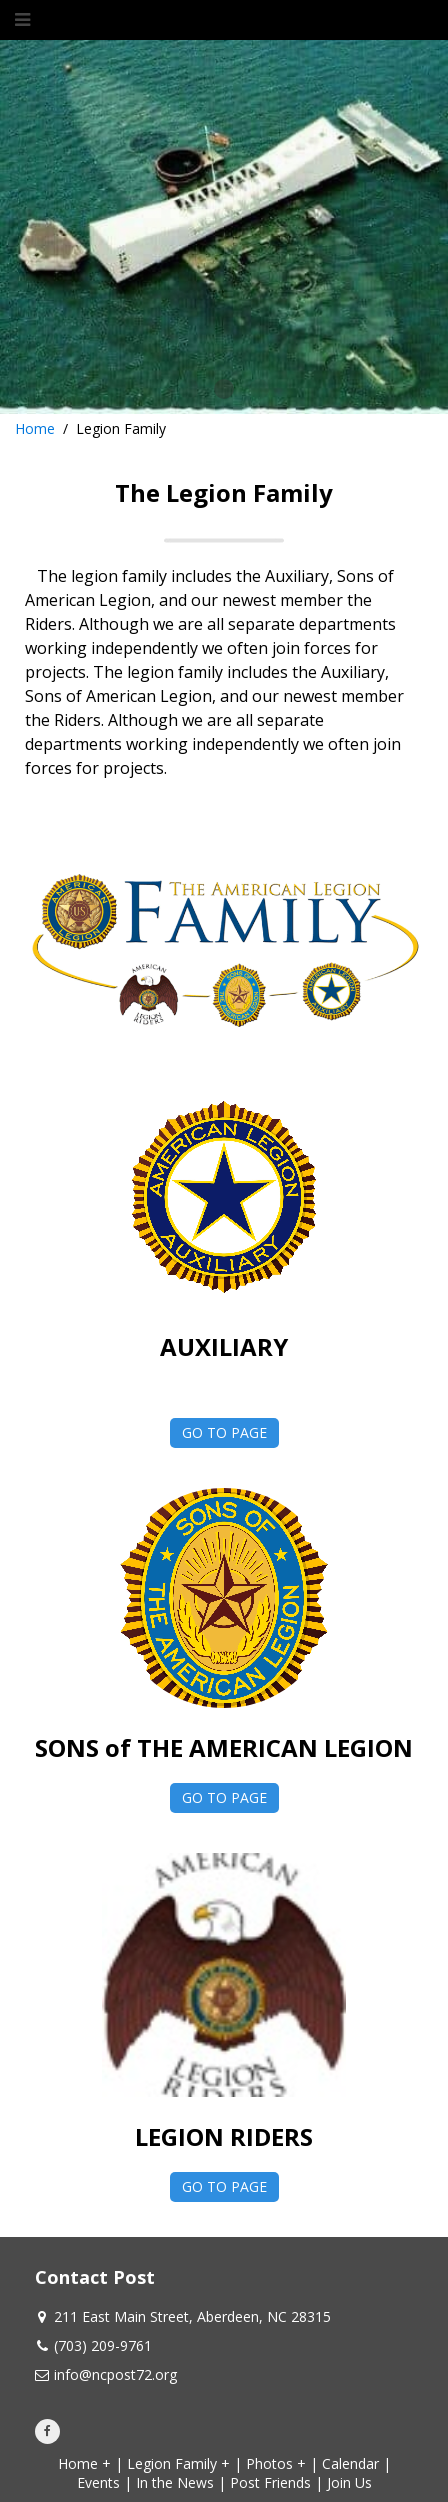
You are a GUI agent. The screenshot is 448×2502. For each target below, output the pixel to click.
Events (98, 2482)
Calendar (350, 2463)
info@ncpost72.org (115, 2374)
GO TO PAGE (224, 1432)
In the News (175, 2482)
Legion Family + (178, 2463)
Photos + (276, 2463)
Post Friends (270, 2482)
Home (35, 428)
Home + (84, 2463)
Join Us (349, 2482)
